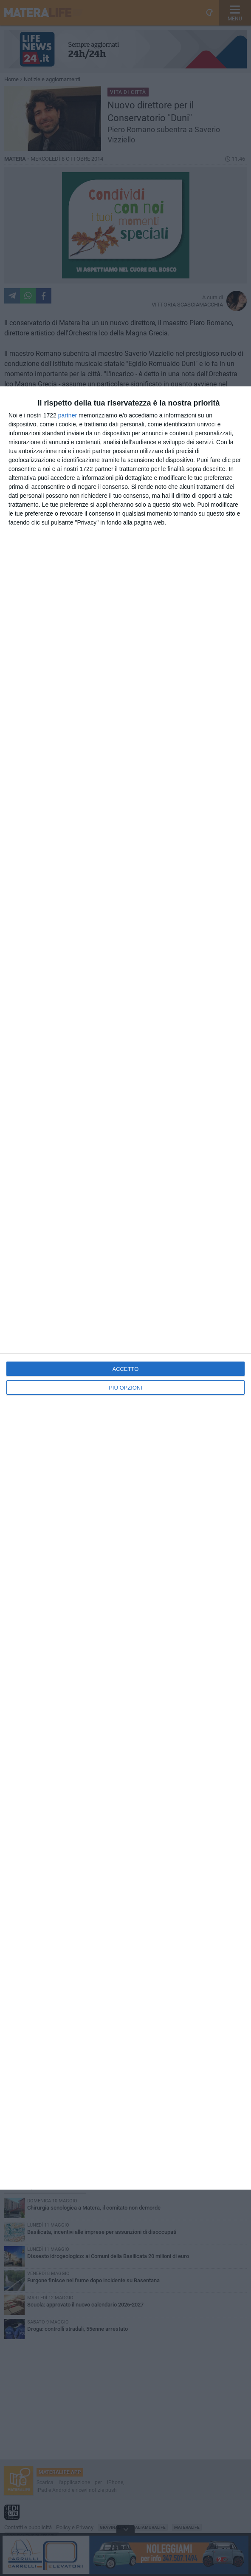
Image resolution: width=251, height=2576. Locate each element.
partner (67, 415)
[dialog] (125, 1288)
